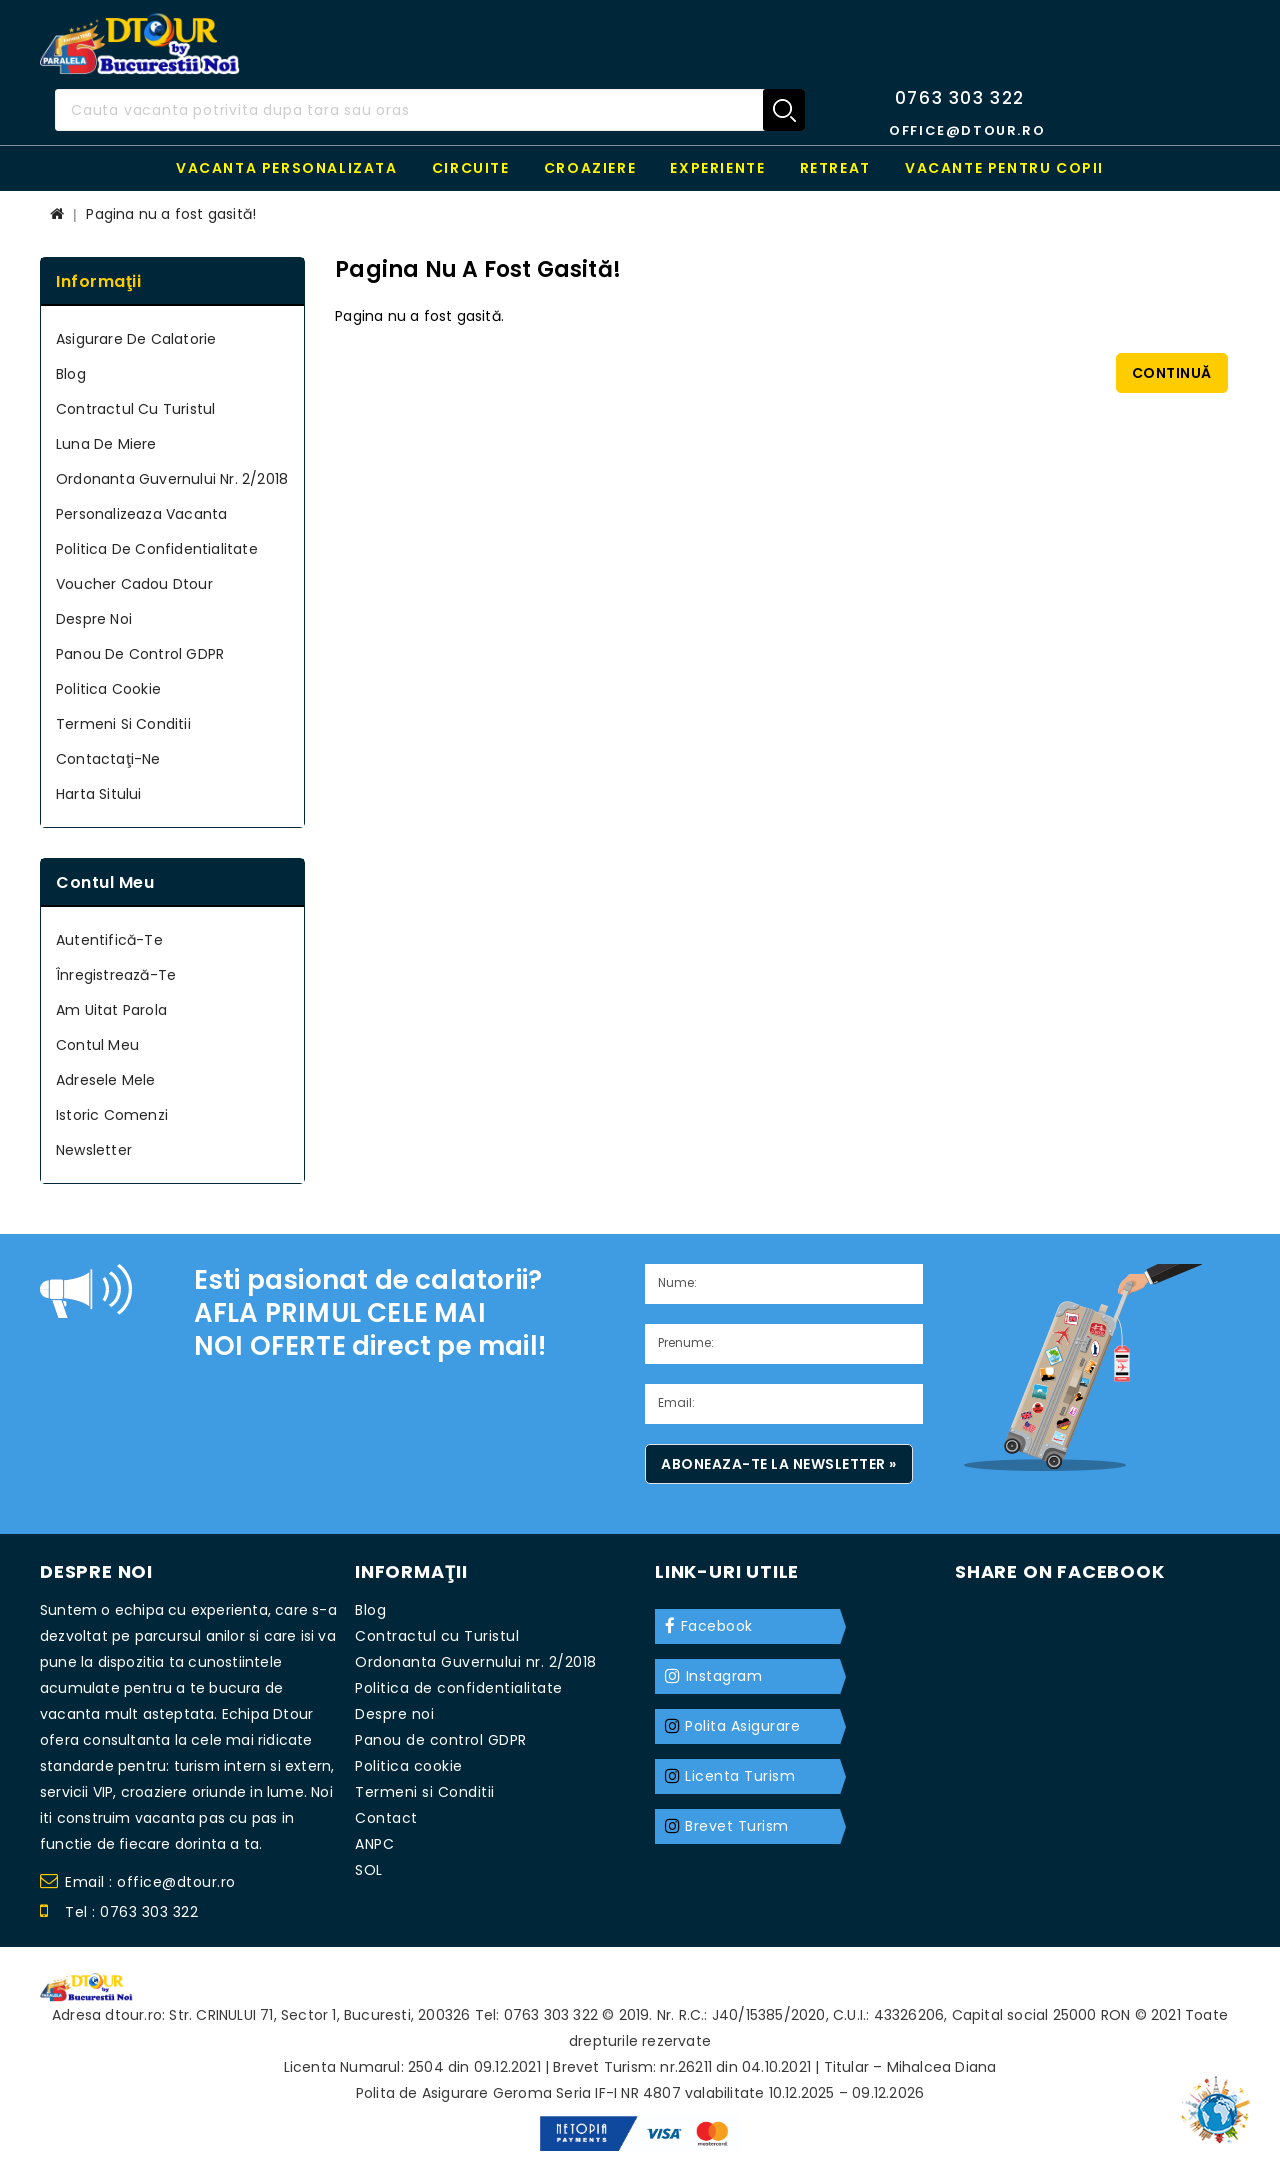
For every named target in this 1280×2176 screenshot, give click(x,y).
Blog (71, 374)
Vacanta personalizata (287, 168)
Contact (386, 1818)
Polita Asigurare (742, 1726)
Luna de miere (106, 444)
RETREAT (835, 168)
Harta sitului (99, 794)
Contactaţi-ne (108, 759)
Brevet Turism (737, 1826)
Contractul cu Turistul (135, 409)
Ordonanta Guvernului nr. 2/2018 (172, 479)
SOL (369, 1870)
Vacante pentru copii (1004, 168)
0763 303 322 (960, 98)
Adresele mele (106, 1080)
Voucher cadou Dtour (134, 584)
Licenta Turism (740, 1776)
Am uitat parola (111, 1010)
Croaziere (590, 168)
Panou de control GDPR (140, 654)
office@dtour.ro (967, 130)
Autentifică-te (109, 940)
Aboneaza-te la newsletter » (779, 1464)
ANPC (374, 1844)
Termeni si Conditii (123, 724)
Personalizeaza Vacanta (141, 514)
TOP (1220, 2101)
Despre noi (94, 619)
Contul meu (97, 1045)
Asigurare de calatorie (136, 339)
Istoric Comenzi (112, 1115)
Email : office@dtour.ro (138, 1884)
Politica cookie (108, 689)
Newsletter (94, 1150)
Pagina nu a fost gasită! (171, 214)
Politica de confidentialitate (157, 549)
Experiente (717, 168)
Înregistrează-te (116, 975)
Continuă (1172, 373)
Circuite (471, 168)
